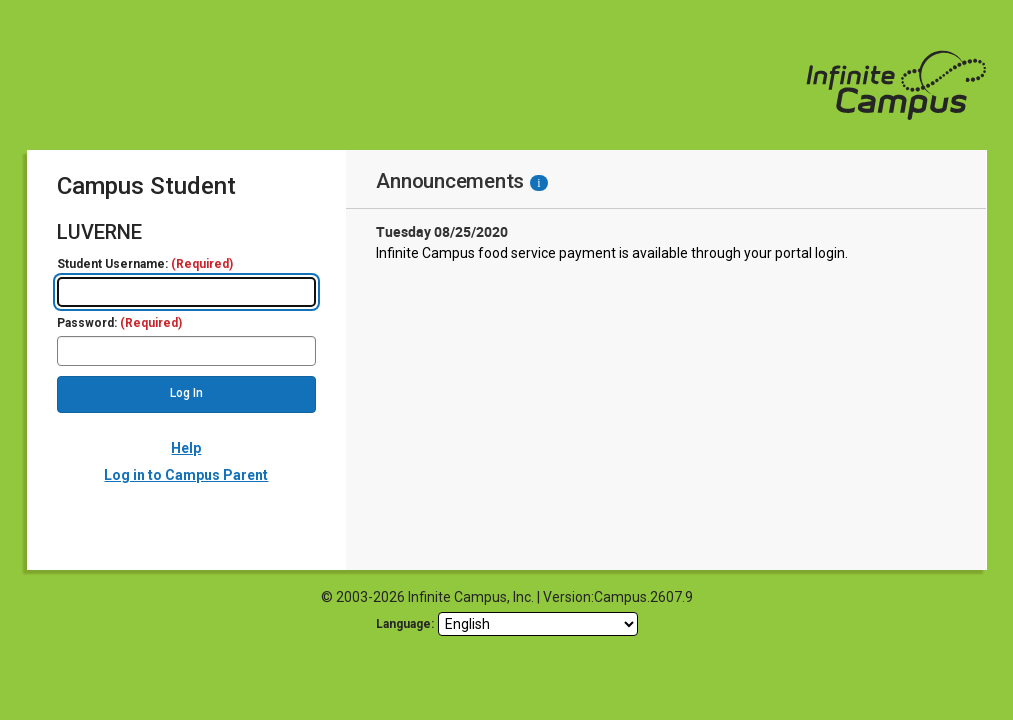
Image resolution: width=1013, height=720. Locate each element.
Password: (119, 323)
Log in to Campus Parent (186, 475)
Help (186, 448)
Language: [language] (405, 624)
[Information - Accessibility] (538, 183)
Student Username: (145, 264)
